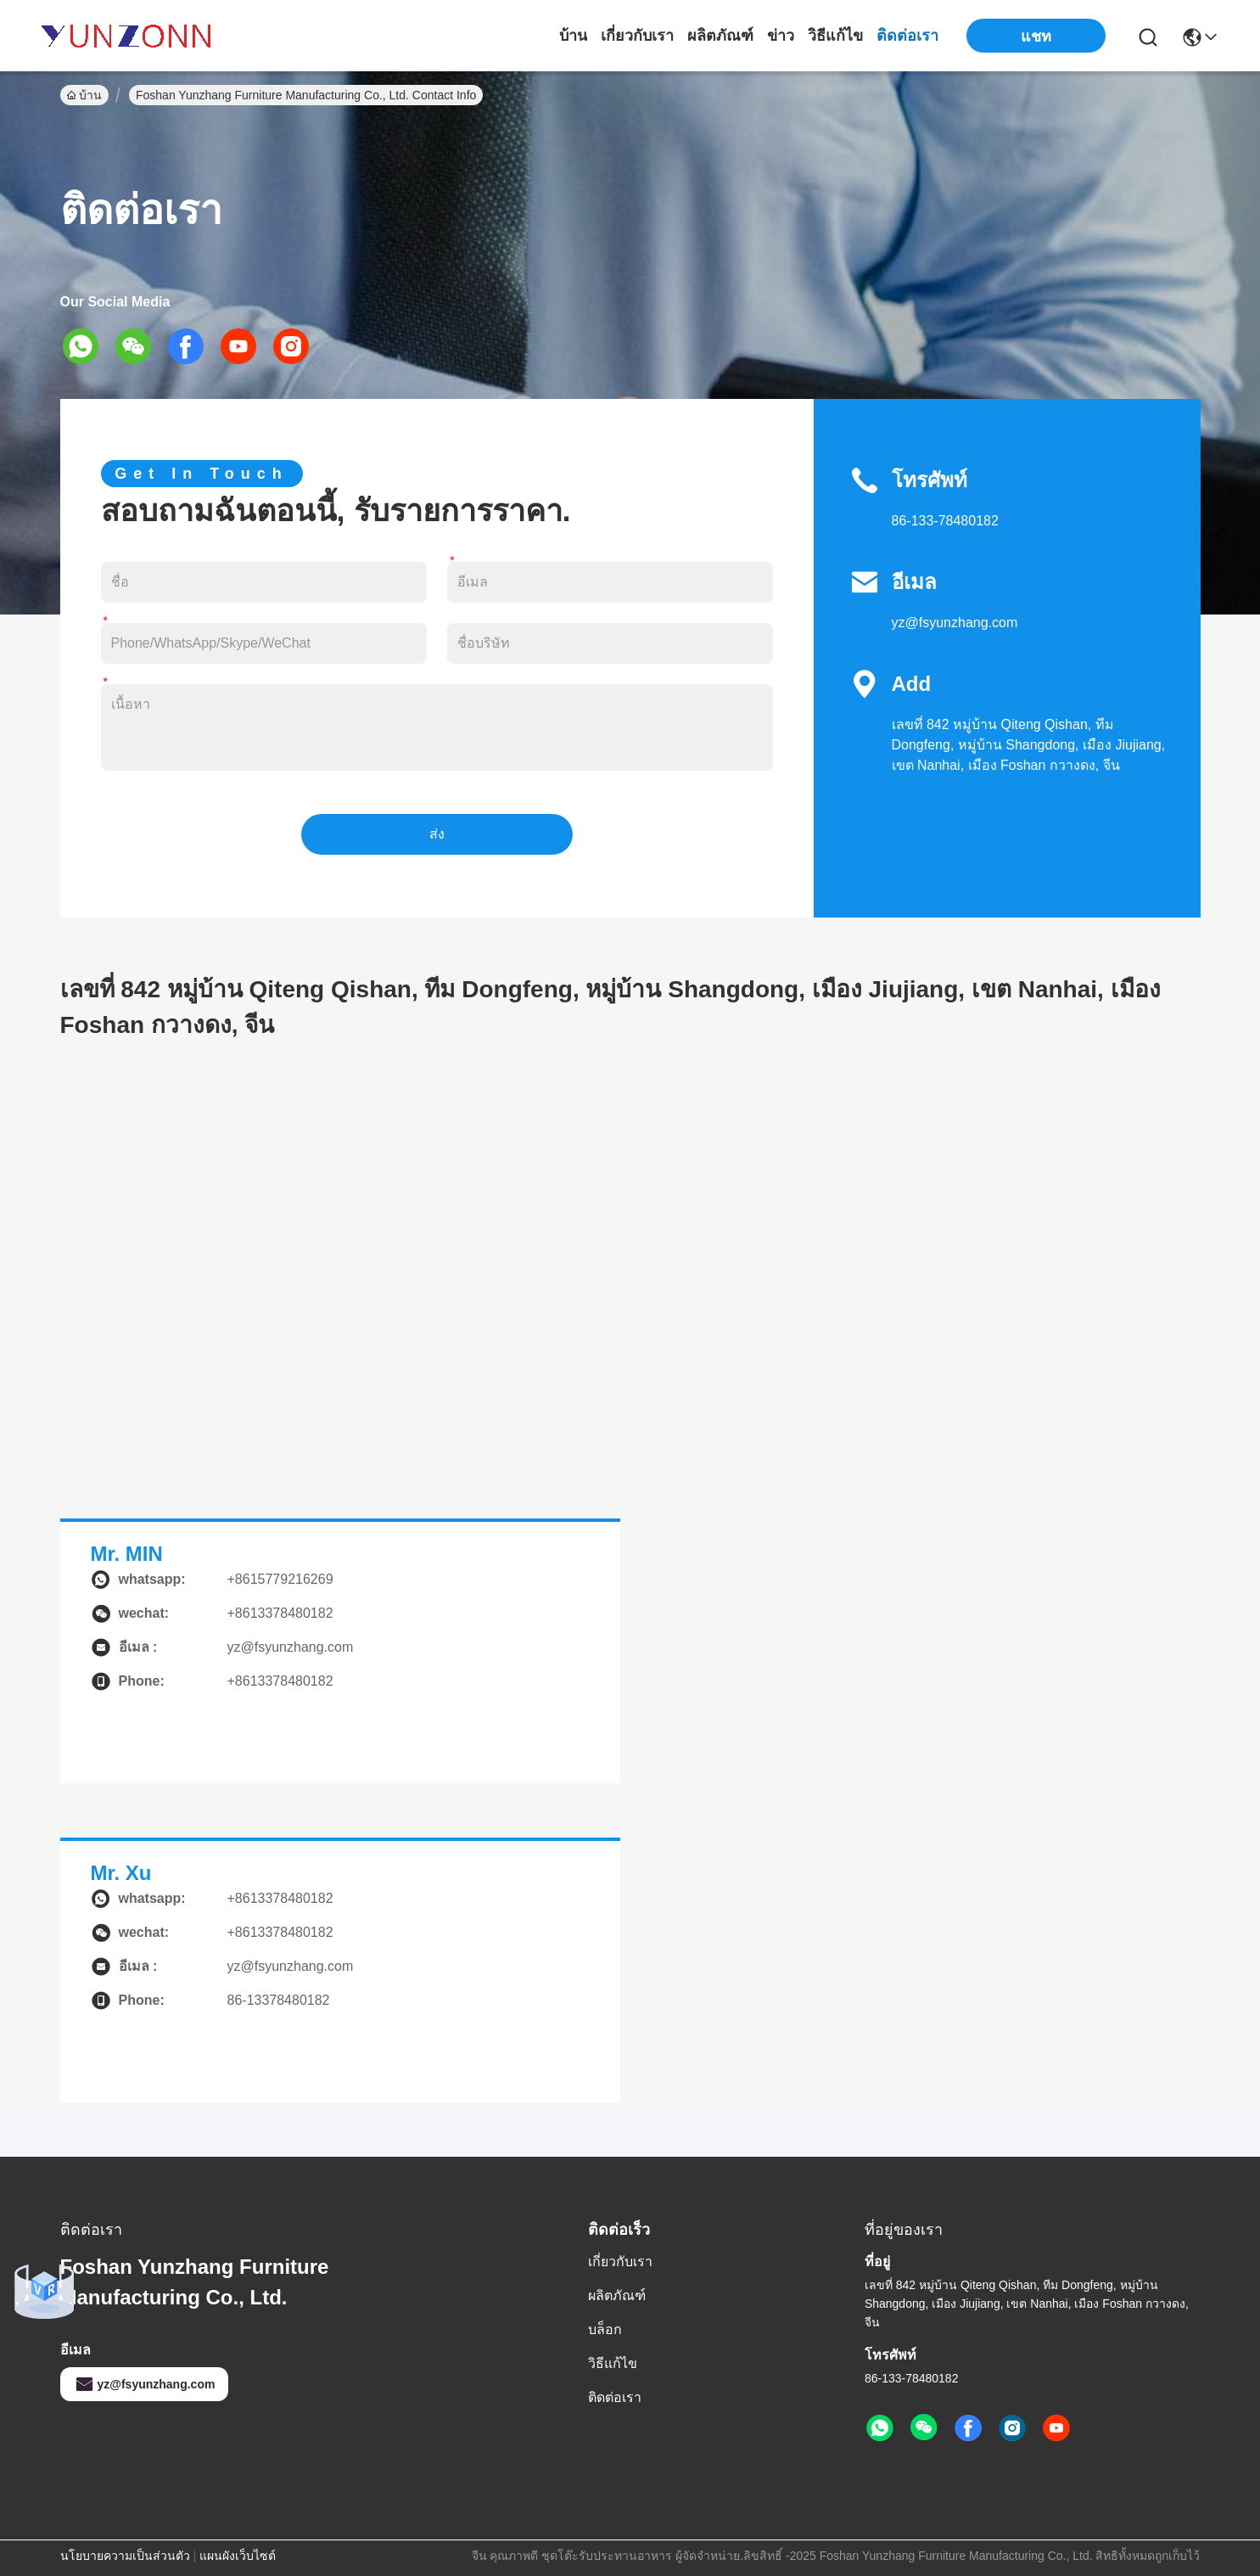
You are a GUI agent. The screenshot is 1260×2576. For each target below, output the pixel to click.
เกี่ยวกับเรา (637, 35)
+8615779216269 (280, 1579)
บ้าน (573, 35)
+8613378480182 (280, 1898)
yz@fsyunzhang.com (955, 622)
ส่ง (437, 834)
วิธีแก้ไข (835, 35)
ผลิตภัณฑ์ (720, 35)
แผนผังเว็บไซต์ (237, 2555)
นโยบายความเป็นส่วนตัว (125, 2555)
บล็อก (605, 2329)
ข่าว (780, 35)
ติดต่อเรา (907, 35)
